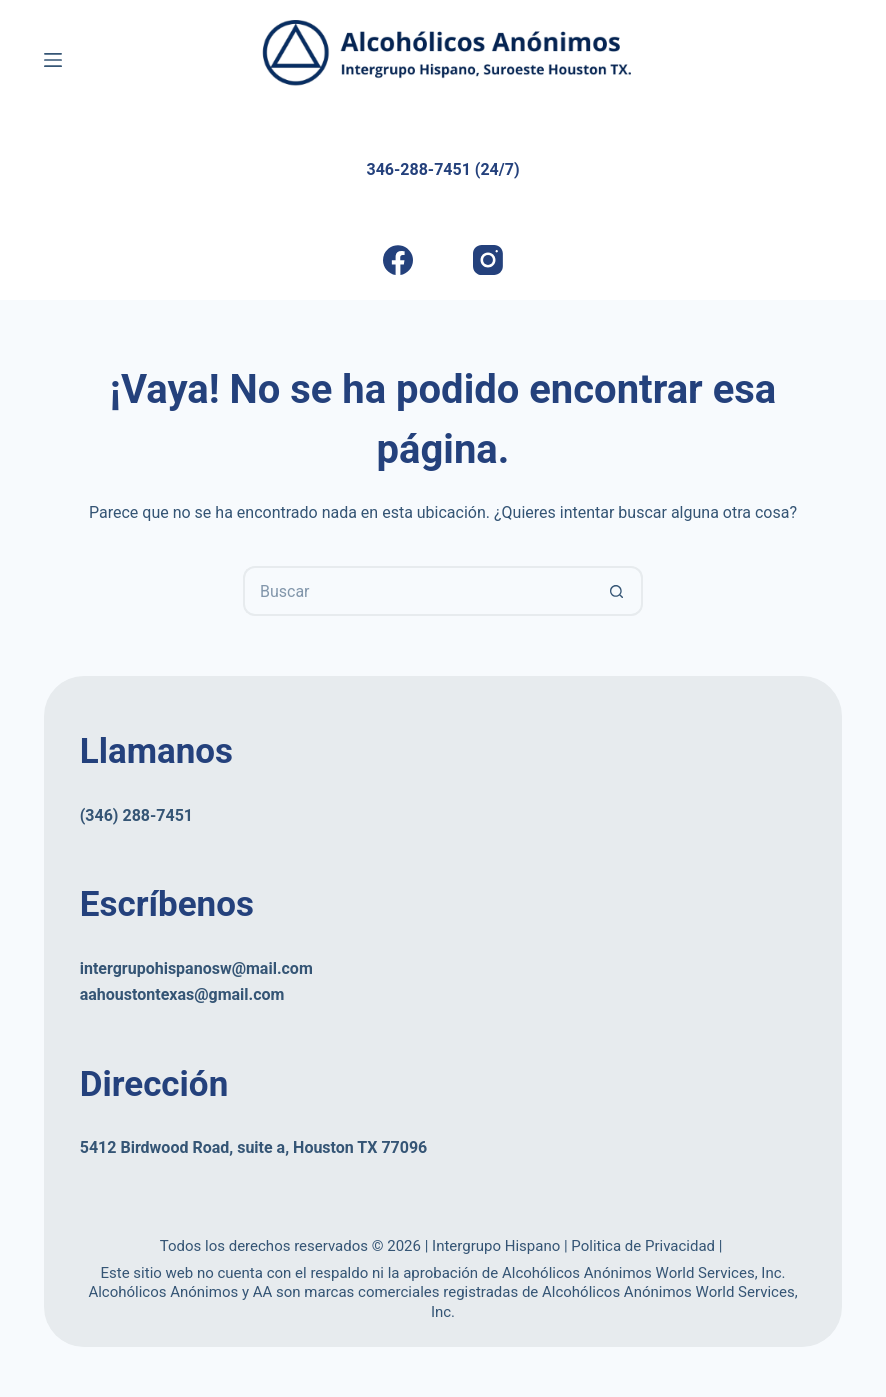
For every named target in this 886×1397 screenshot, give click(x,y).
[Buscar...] (418, 591)
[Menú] (53, 60)
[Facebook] (397, 260)
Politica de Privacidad (644, 1246)
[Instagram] (487, 260)
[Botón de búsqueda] (618, 591)
